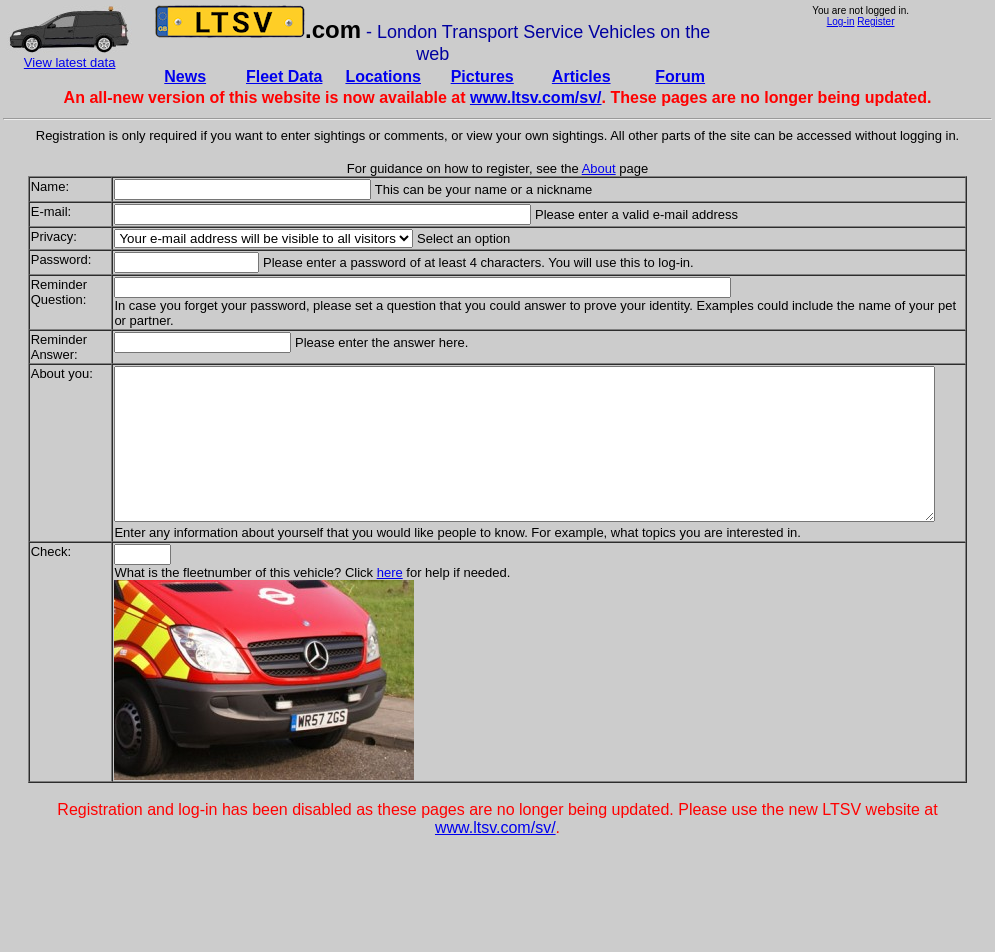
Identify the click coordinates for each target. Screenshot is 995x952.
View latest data (70, 62)
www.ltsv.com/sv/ (536, 97)
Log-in (841, 21)
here (346, 587)
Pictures (482, 76)
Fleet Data (284, 76)
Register (875, 21)
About (599, 168)
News (185, 76)
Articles (581, 76)
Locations (383, 76)
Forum (680, 76)
